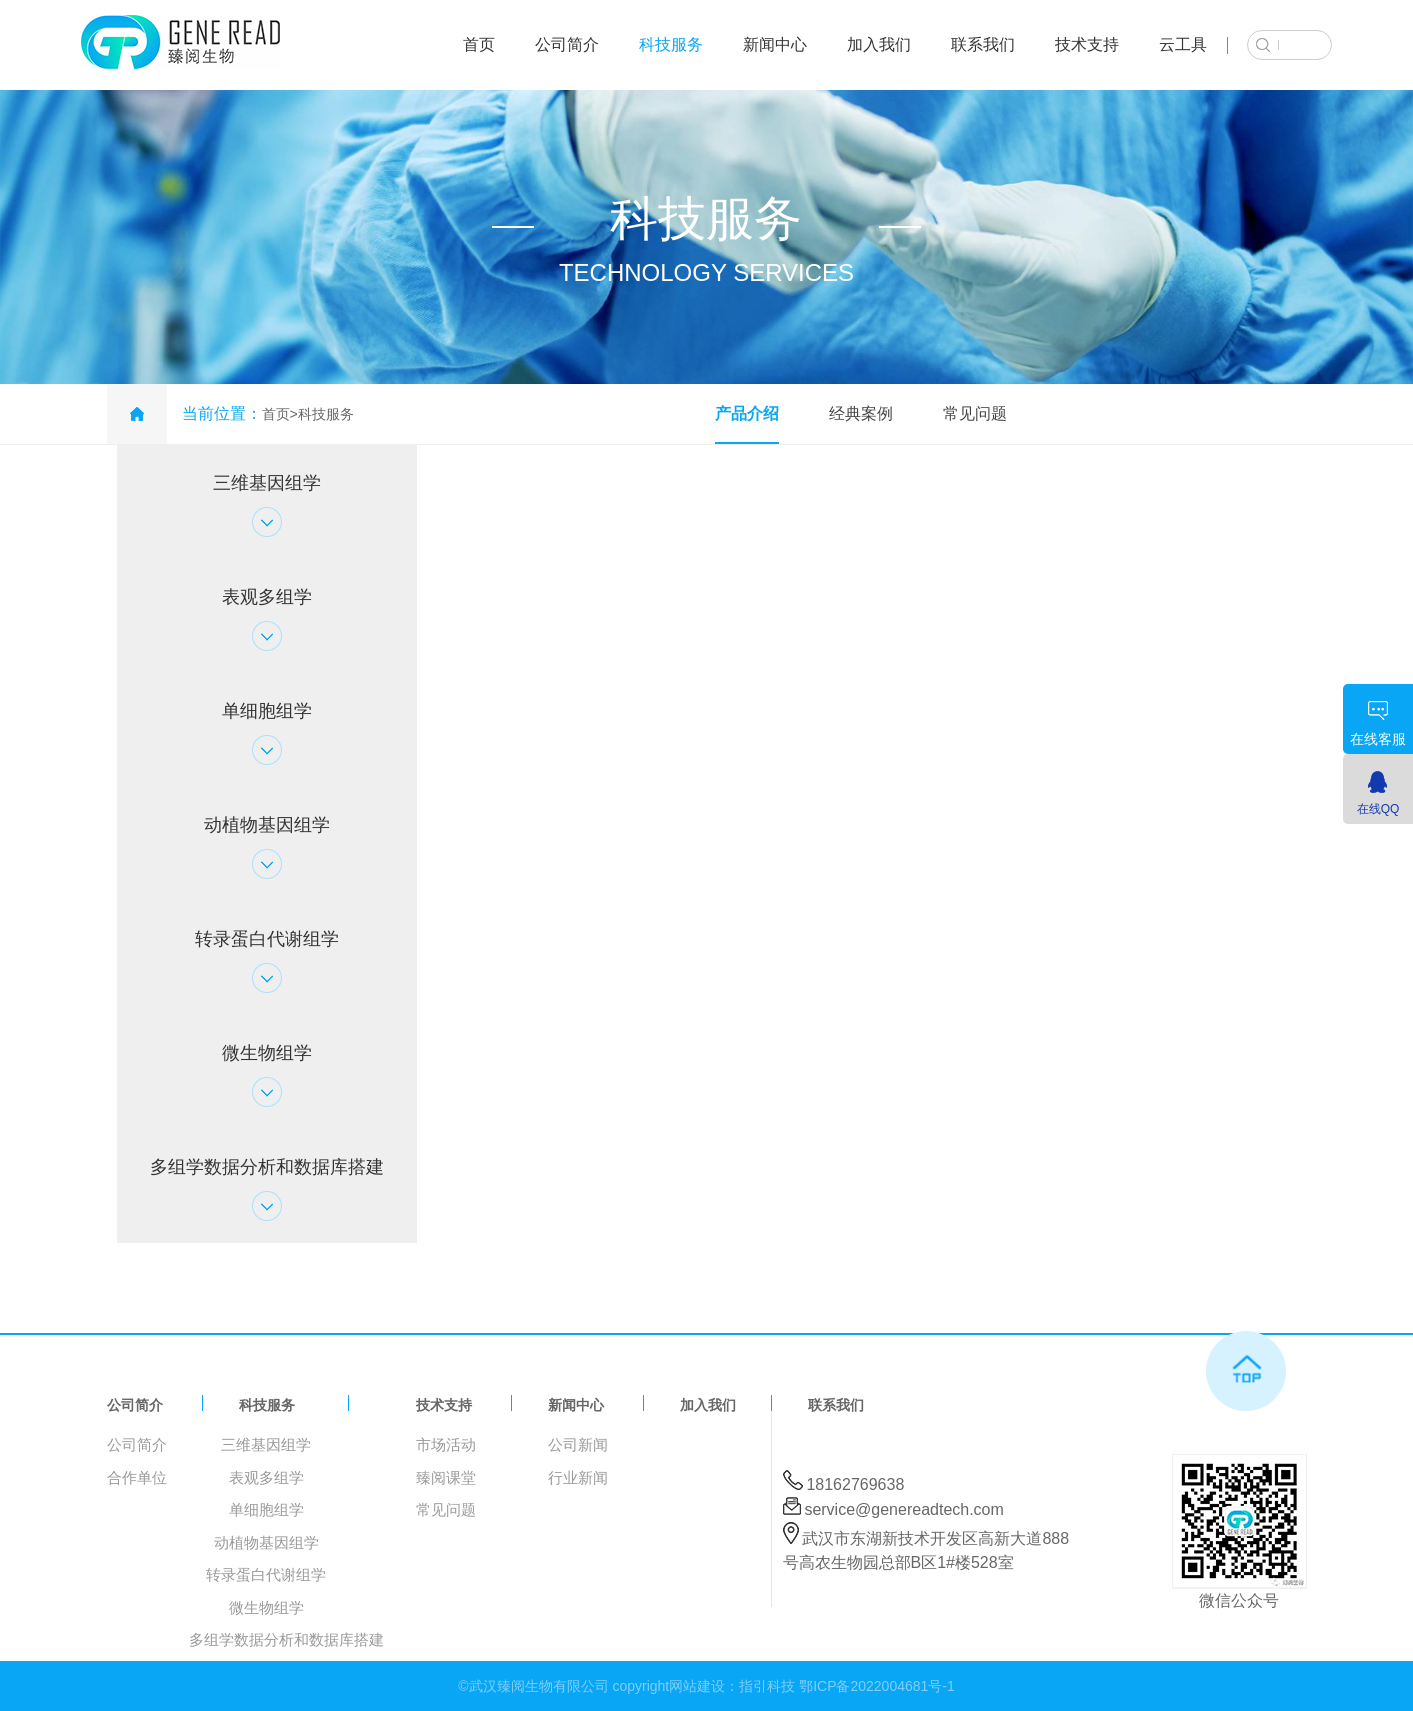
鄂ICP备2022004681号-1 (877, 1686)
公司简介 (567, 44)
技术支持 (1087, 44)
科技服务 (671, 44)
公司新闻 (578, 1444)
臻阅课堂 (446, 1477)
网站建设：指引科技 (732, 1686)
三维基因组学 (266, 1444)
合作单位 (137, 1477)
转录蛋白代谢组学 (266, 1574)
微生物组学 (266, 1607)
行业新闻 (578, 1477)
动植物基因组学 (266, 1542)
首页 (479, 44)
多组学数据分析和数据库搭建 (286, 1639)
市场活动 (446, 1444)
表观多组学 (266, 1477)
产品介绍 (747, 413)
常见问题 (975, 413)
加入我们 (879, 44)
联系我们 (983, 44)
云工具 (1183, 44)
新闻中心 (775, 44)
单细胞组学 (266, 1509)
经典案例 (861, 413)
